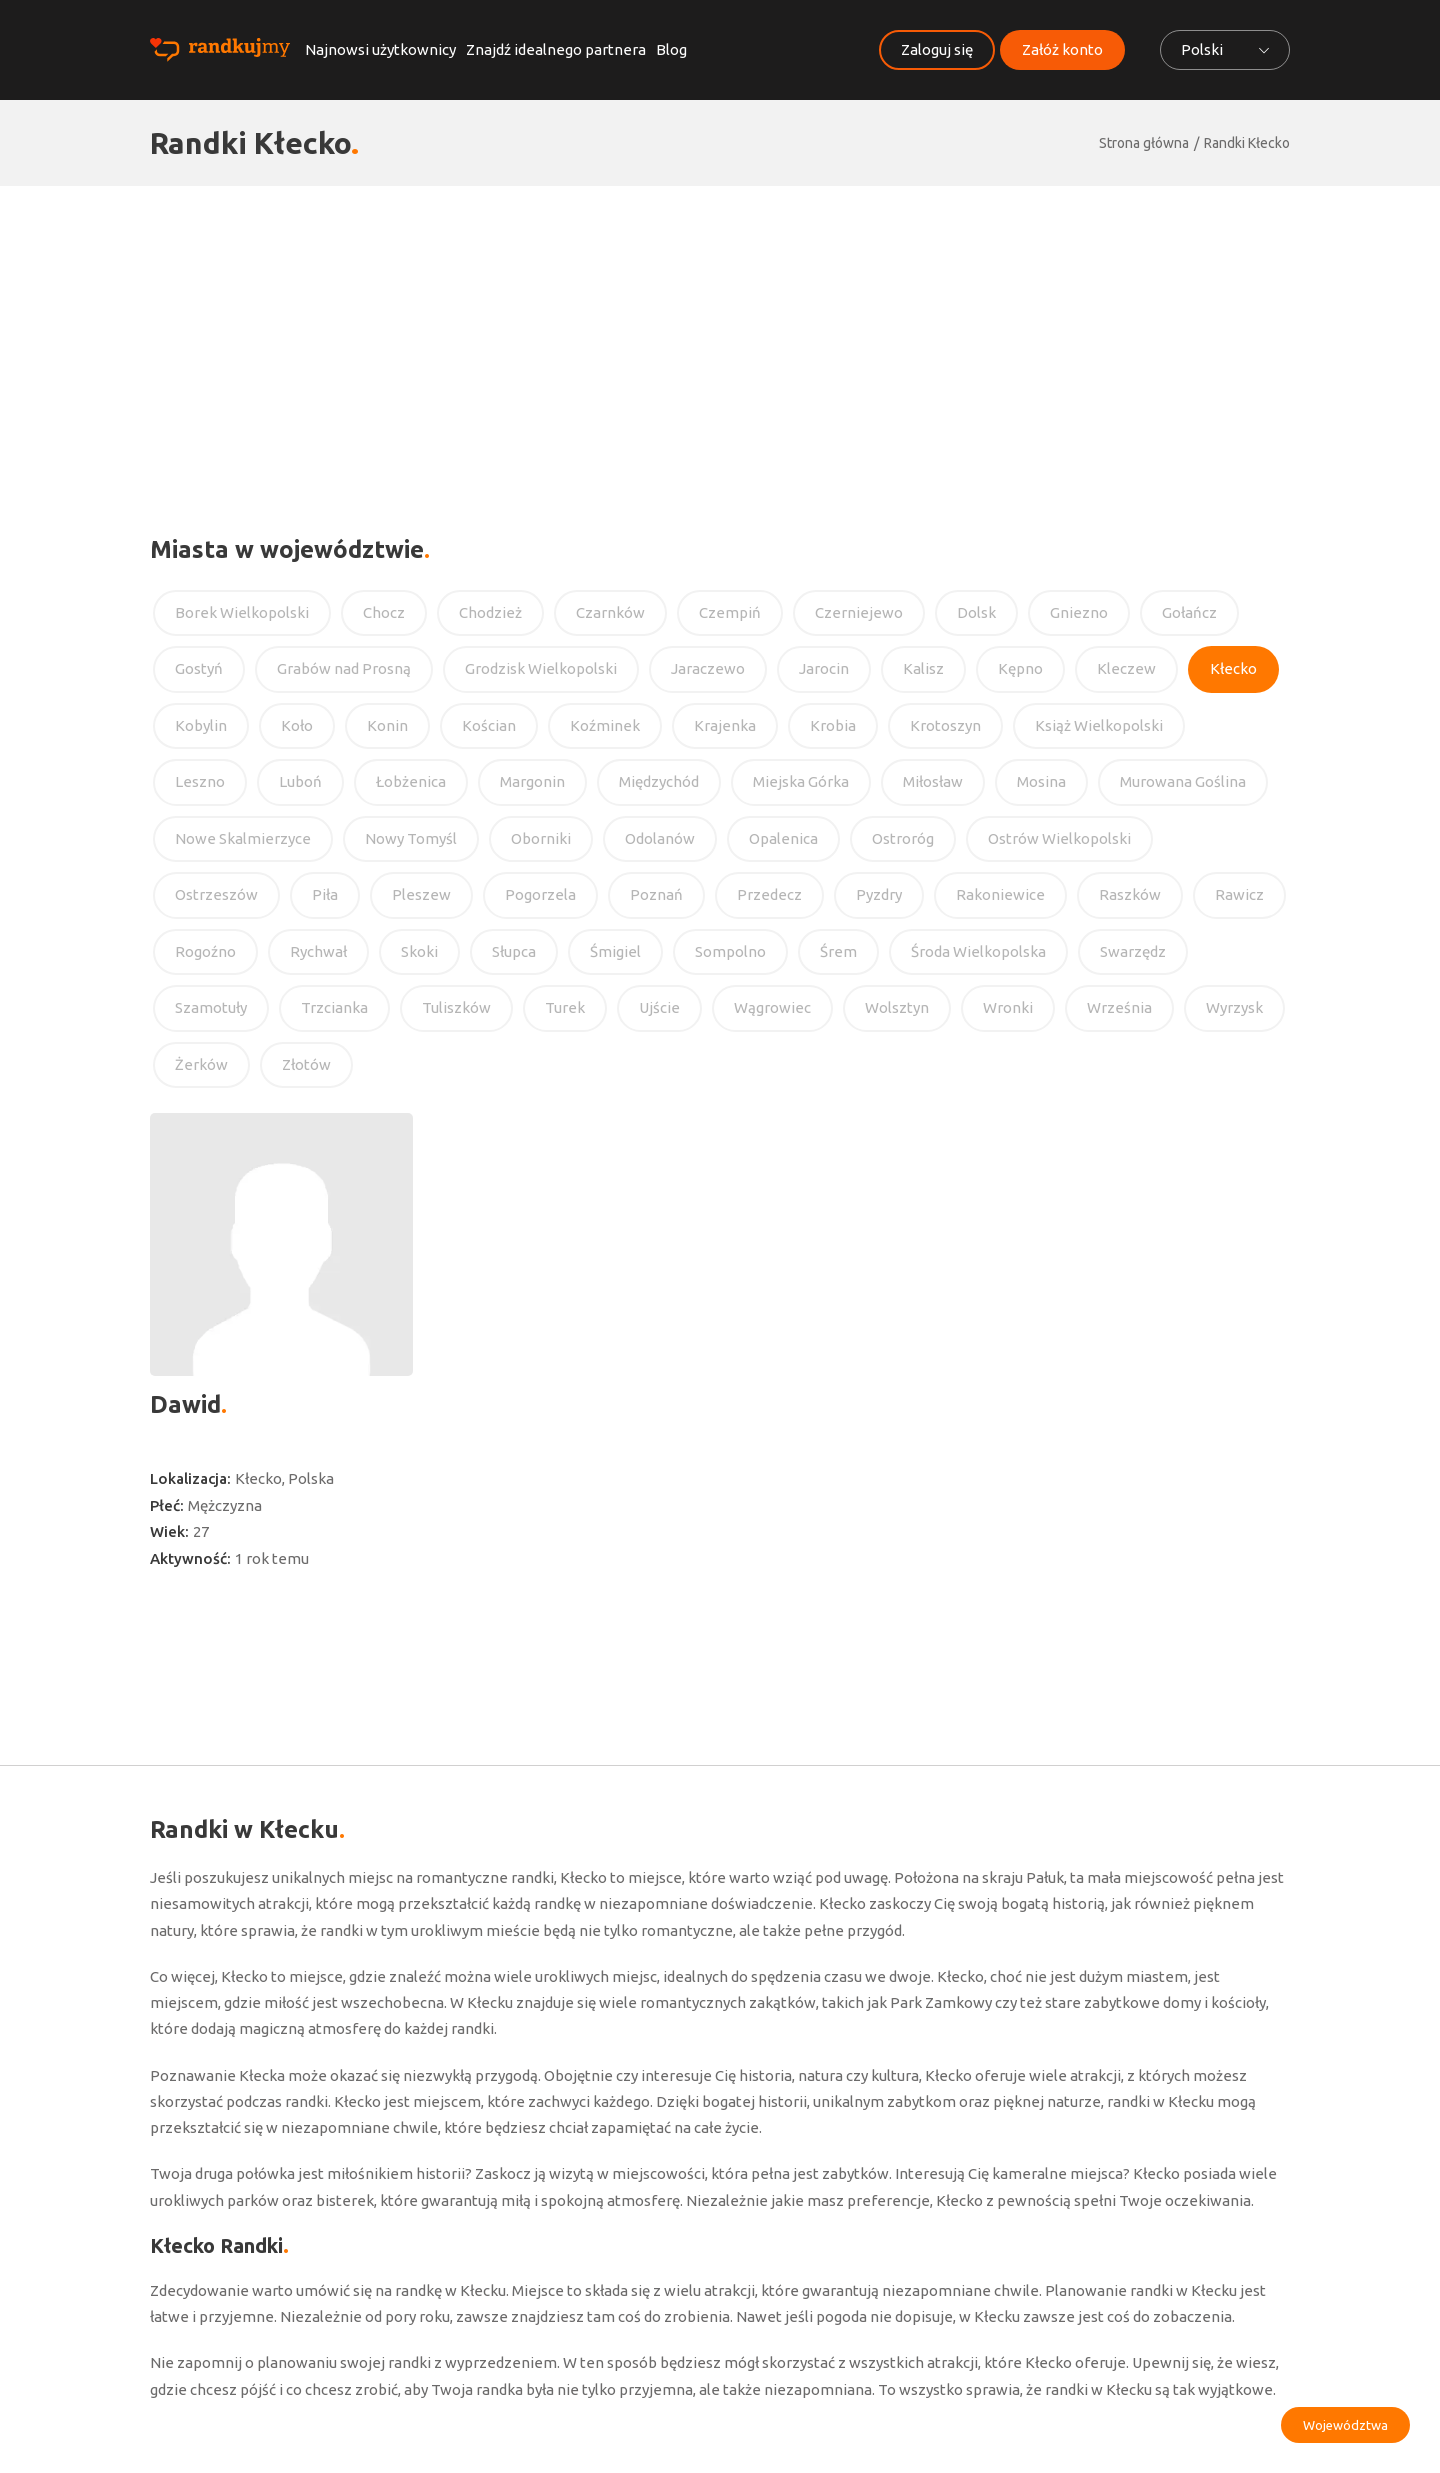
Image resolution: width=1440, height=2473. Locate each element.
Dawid (185, 1404)
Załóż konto (1062, 49)
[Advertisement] (720, 336)
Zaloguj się (937, 49)
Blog (671, 49)
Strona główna (1144, 143)
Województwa (1345, 2425)
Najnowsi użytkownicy (380, 49)
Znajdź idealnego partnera (556, 49)
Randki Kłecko (1247, 143)
